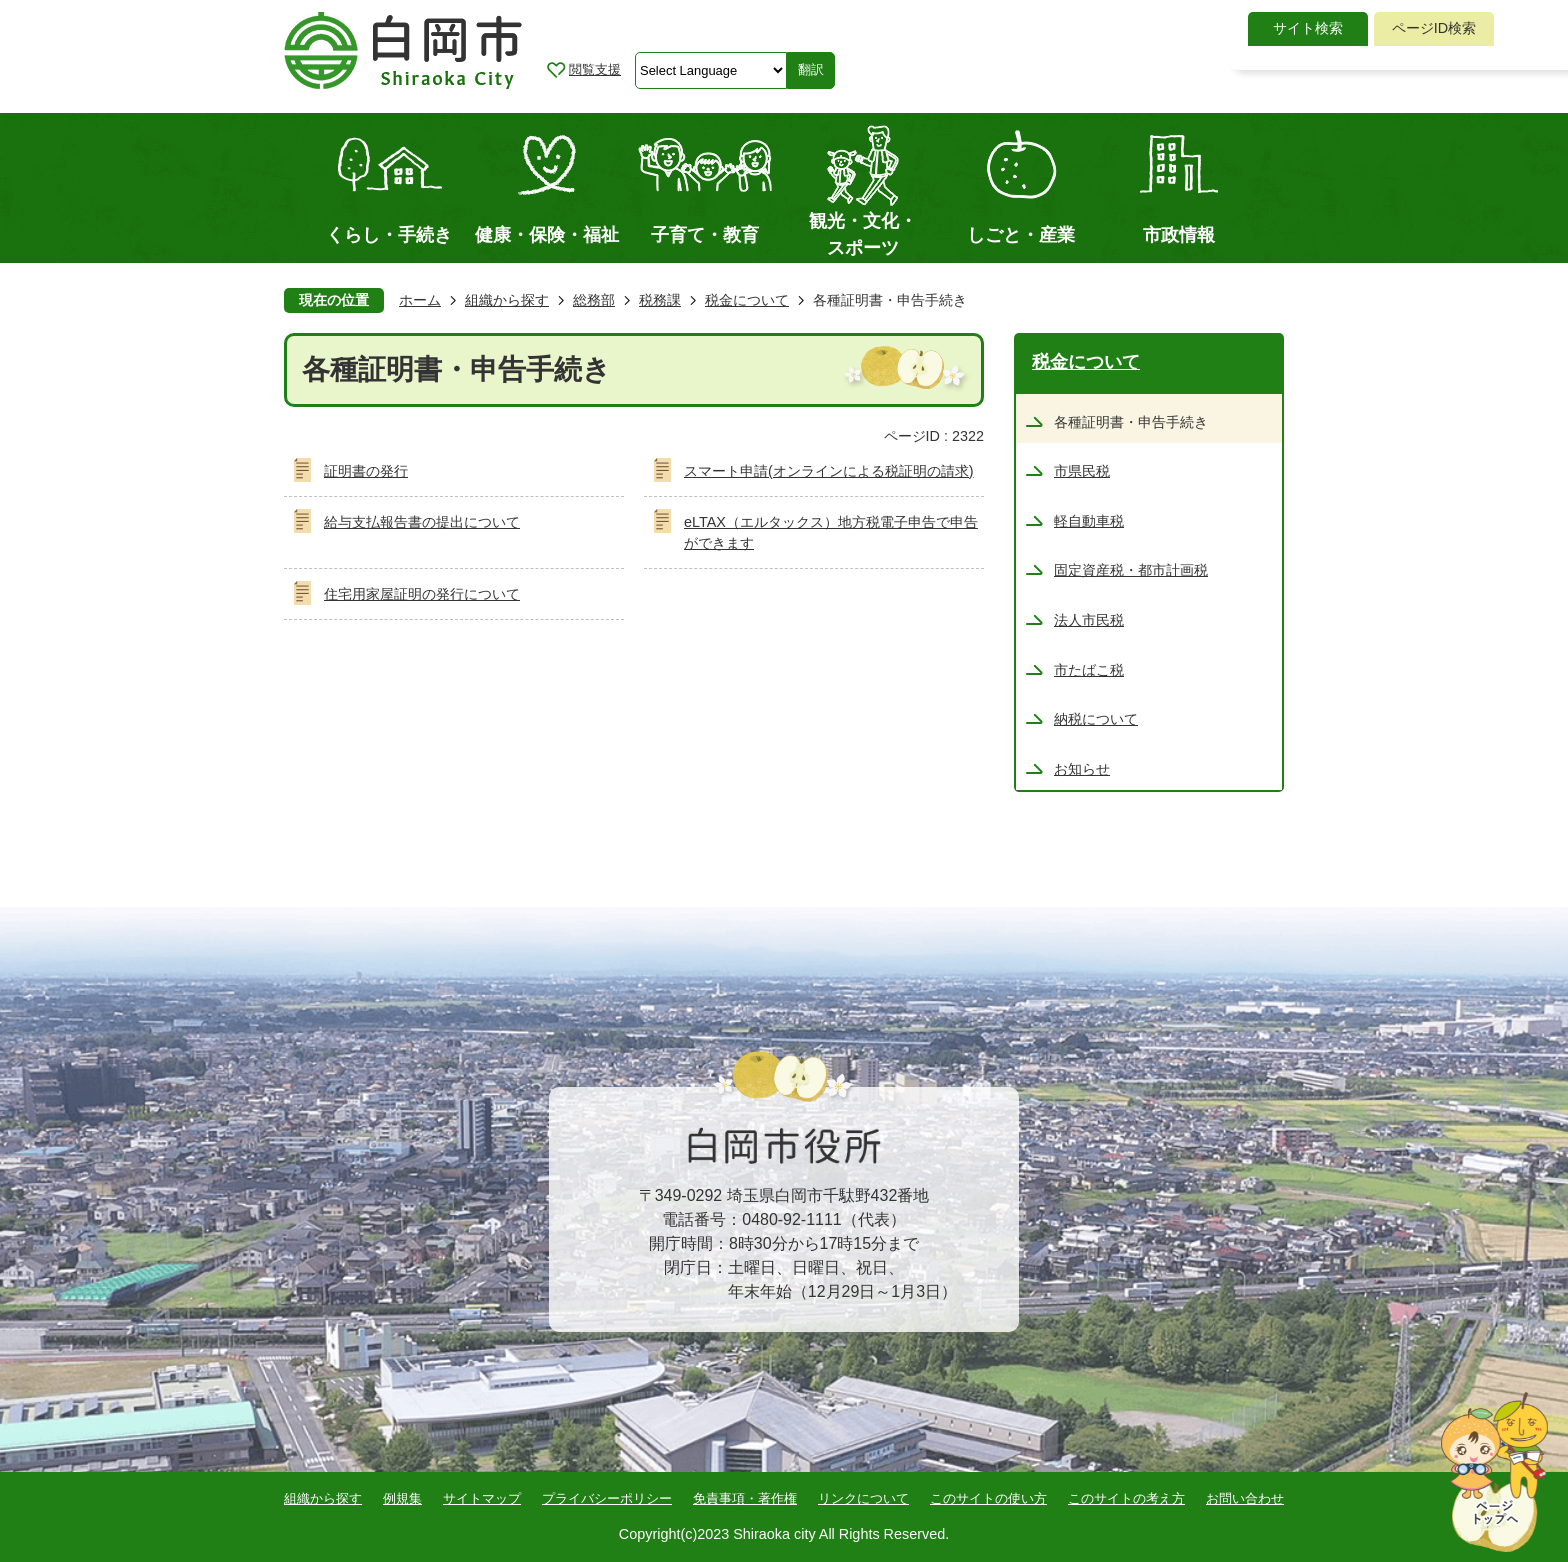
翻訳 (811, 69)
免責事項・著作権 (745, 1498)
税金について (747, 300)
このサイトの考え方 (1126, 1498)
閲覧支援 (595, 69)
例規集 (402, 1498)
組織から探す (507, 300)
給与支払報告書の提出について (422, 522)
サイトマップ (482, 1498)
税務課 (660, 300)
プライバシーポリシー (607, 1498)
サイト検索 (1308, 28)
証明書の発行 (366, 471)
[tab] (1308, 29)
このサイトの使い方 (988, 1498)
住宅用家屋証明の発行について (422, 594)
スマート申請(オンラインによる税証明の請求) (829, 471)
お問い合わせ (1245, 1498)
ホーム (420, 300)
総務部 (594, 300)
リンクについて (863, 1498)
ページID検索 (1434, 28)
